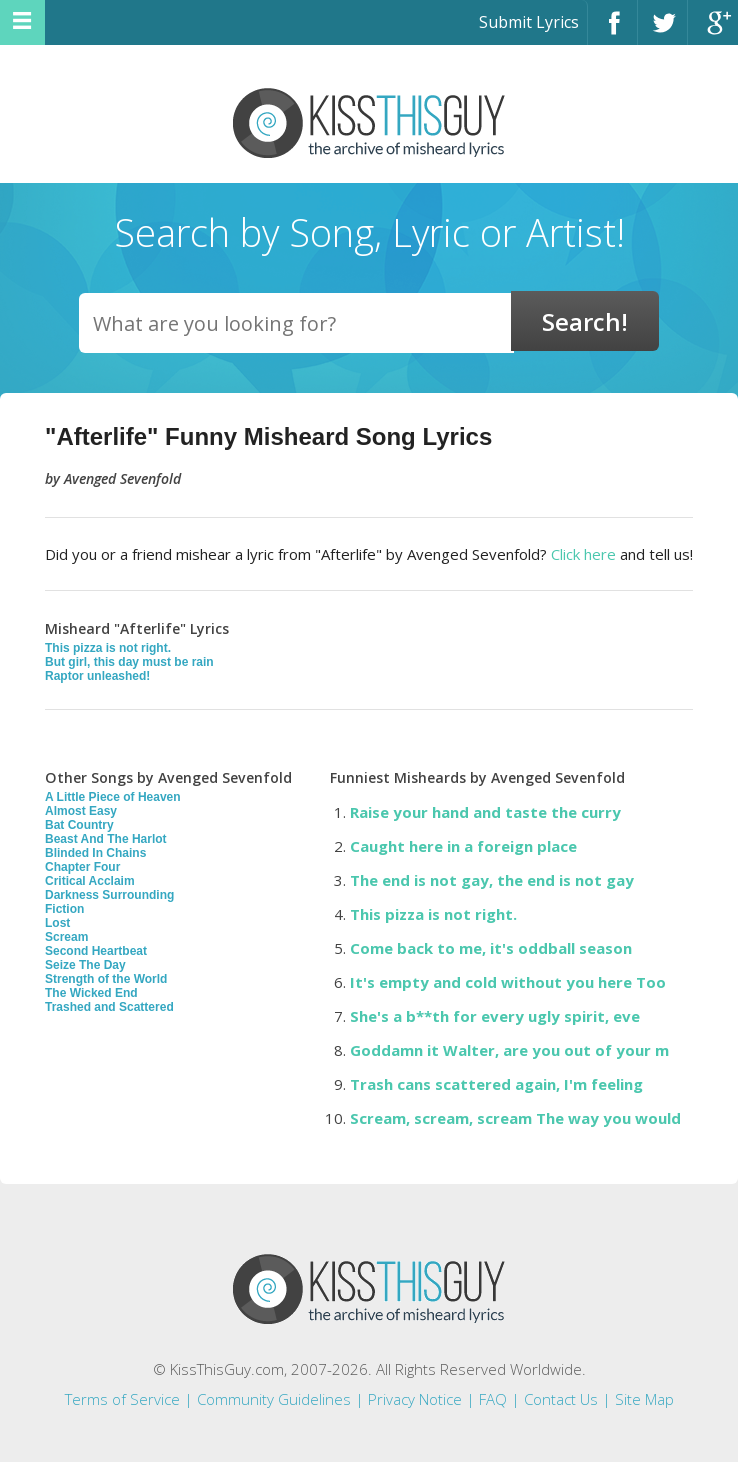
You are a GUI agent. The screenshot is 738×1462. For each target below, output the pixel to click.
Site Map (644, 1399)
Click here (583, 554)
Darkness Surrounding (109, 895)
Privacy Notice (415, 1399)
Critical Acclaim (90, 881)
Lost (57, 923)
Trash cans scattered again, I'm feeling (496, 1084)
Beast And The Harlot (106, 839)
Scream (66, 937)
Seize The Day (85, 965)
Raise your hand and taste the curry (485, 812)
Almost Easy (81, 811)
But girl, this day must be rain (129, 662)
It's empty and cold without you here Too (508, 982)
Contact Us (561, 1399)
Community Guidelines (274, 1399)
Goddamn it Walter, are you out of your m (509, 1050)
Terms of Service (122, 1399)
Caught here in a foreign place (463, 846)
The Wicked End (91, 993)
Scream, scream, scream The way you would (515, 1118)
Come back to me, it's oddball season (491, 948)
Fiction (64, 909)
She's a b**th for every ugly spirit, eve (495, 1016)
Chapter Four (82, 867)
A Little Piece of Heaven (113, 797)
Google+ (713, 31)
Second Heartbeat (96, 951)
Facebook (612, 31)
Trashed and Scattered (109, 1007)
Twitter (662, 31)
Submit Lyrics (529, 22)
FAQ (493, 1399)
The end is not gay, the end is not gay (492, 880)
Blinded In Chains (95, 853)
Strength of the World (106, 979)
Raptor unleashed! (97, 676)
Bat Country (79, 825)
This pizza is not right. (108, 648)
